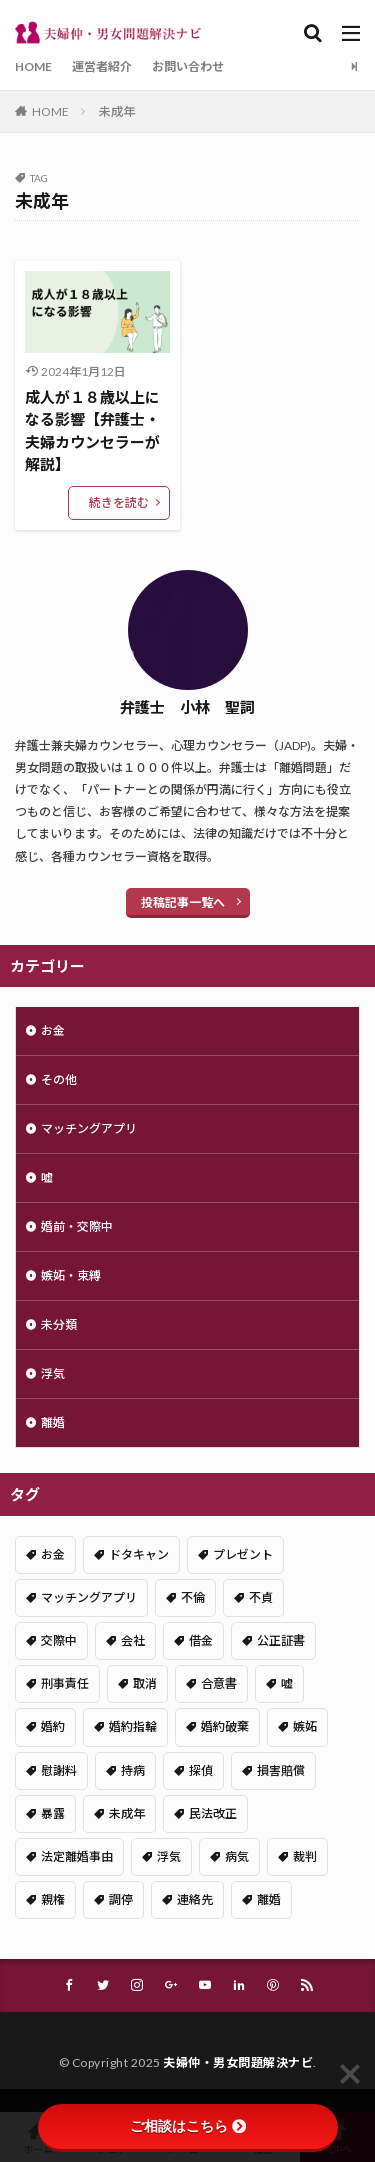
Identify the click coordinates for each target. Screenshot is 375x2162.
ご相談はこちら (188, 2126)
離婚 (53, 1422)
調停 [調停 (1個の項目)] (121, 1899)
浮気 (53, 1373)
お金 (53, 1030)
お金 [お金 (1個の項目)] (53, 1554)
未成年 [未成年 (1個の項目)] (127, 1813)
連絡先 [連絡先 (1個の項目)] (195, 1899)
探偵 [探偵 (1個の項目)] (201, 1770)
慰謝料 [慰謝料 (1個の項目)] (59, 1770)
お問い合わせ (188, 66)
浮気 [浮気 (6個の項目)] (169, 1856)
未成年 (117, 111)
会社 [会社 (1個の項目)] (133, 1640)
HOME (33, 66)
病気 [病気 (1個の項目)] (237, 1856)
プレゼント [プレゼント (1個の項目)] (243, 1554)
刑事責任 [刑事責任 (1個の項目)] (65, 1683)
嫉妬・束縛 (71, 1275)
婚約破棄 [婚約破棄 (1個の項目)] (225, 1726)
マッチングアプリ (89, 1128)
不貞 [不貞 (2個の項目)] (261, 1597)
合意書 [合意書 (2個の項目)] (219, 1683)
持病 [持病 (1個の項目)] (133, 1770)
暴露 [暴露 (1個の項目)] (53, 1813)
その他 (59, 1079)
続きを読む (119, 502)
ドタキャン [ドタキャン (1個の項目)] (139, 1554)
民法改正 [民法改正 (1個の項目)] (213, 1813)
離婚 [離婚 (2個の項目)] (269, 1899)
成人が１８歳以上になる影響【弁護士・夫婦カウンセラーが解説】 (92, 431)
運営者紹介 (102, 66)
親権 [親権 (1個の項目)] (53, 1899)
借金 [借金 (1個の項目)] (201, 1640)
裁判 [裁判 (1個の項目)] (305, 1856)
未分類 (59, 1324)
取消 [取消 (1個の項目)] (145, 1683)
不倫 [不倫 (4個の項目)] (193, 1597)
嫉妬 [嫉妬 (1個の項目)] (305, 1726)
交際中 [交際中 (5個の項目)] (59, 1640)
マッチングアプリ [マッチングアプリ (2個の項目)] (89, 1597)
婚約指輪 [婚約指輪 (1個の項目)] (133, 1726)
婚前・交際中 (77, 1226)
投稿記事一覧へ (183, 902)
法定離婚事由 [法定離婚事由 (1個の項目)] (77, 1856)
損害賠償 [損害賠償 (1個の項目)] (281, 1770)
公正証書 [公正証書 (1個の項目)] (281, 1640)
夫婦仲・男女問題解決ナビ (238, 2062)
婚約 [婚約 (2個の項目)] (53, 1726)
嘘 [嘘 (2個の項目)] (287, 1683)
